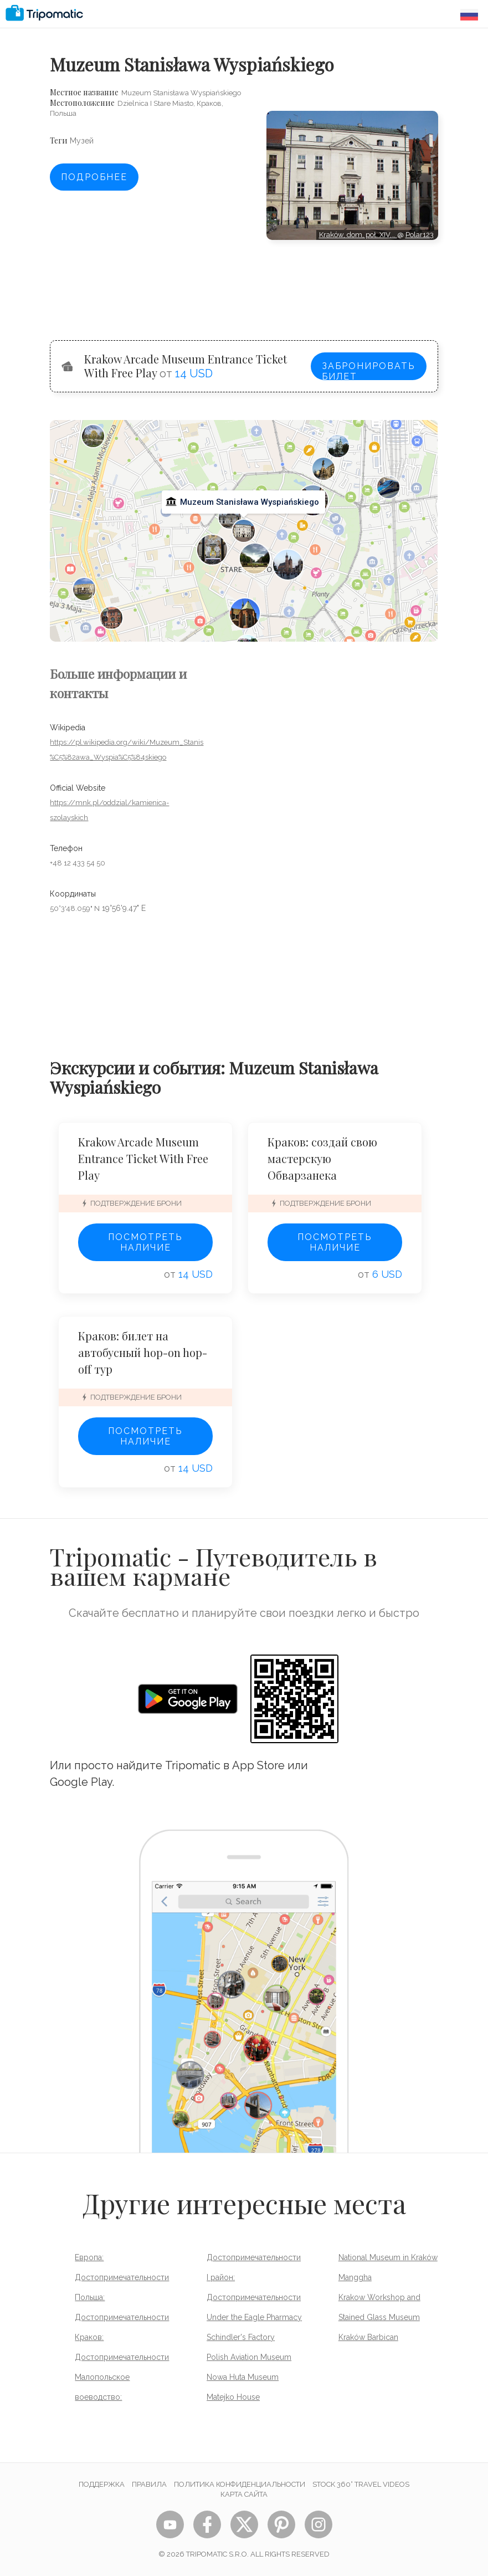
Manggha (355, 2277)
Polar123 (419, 235)
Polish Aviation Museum (249, 2357)
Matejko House (233, 2397)
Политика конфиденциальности (239, 2484)
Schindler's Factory (241, 2337)
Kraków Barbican (368, 2337)
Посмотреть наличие (145, 1242)
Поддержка (102, 2484)
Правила (149, 2484)
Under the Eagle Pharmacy (254, 2317)
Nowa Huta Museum (243, 2377)
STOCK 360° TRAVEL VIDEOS (360, 2484)
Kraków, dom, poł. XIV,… (358, 235)
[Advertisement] (352, 278)
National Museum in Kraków (388, 2257)
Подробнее (94, 177)
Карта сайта (244, 2494)
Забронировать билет (368, 370)
